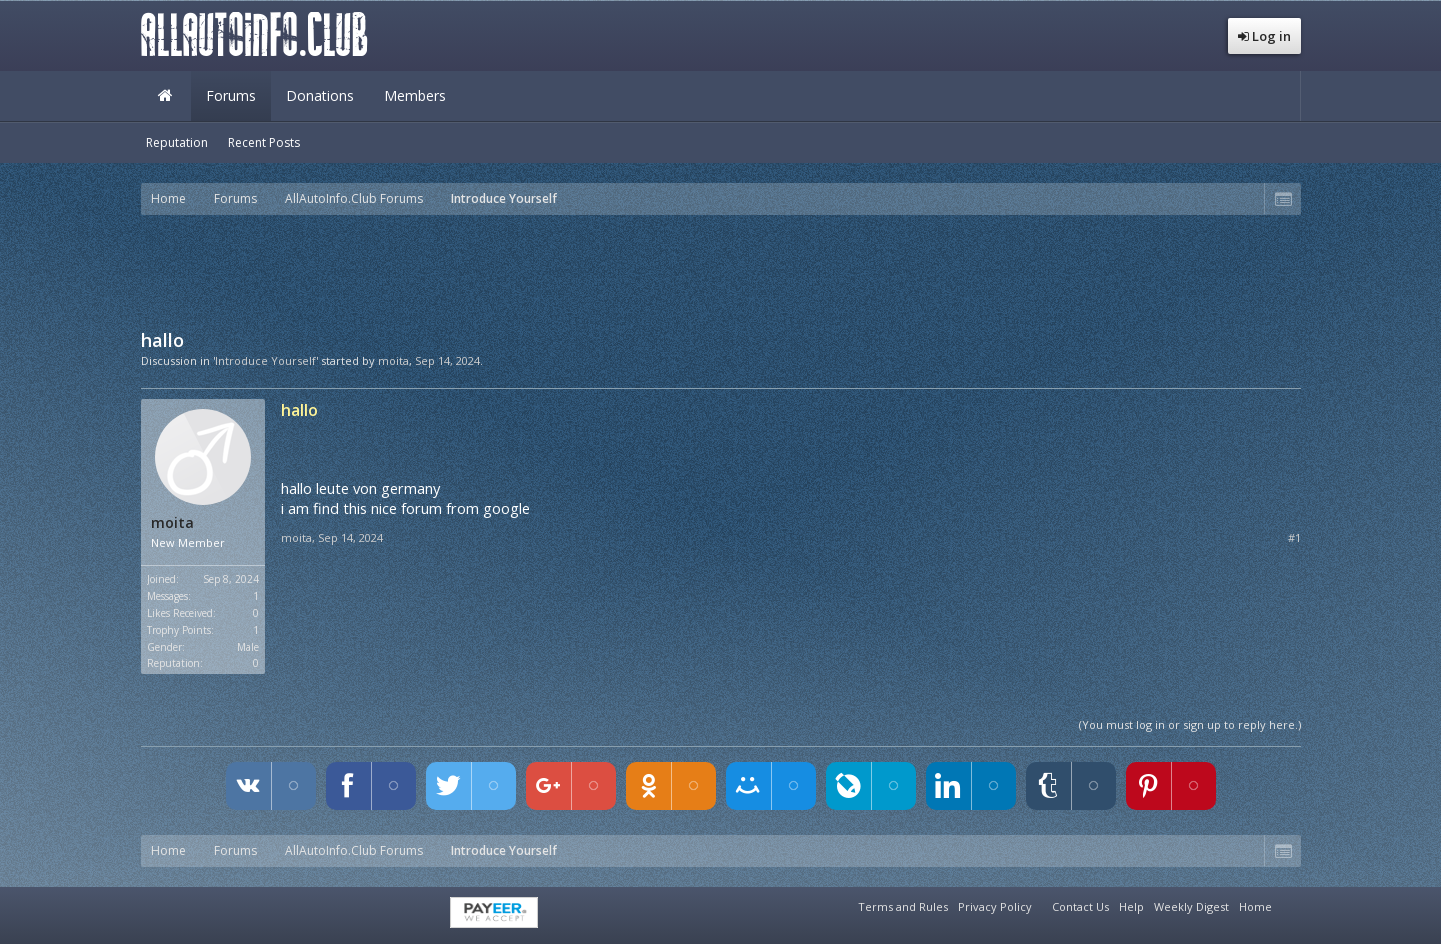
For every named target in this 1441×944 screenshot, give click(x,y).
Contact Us (1080, 906)
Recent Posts (264, 142)
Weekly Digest (1191, 906)
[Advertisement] (721, 270)
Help (1131, 906)
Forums (231, 95)
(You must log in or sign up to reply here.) (1190, 724)
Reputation (177, 142)
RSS (1289, 904)
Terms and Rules (903, 906)
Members (415, 95)
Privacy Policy (995, 906)
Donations (320, 95)
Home (166, 96)
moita (393, 360)
